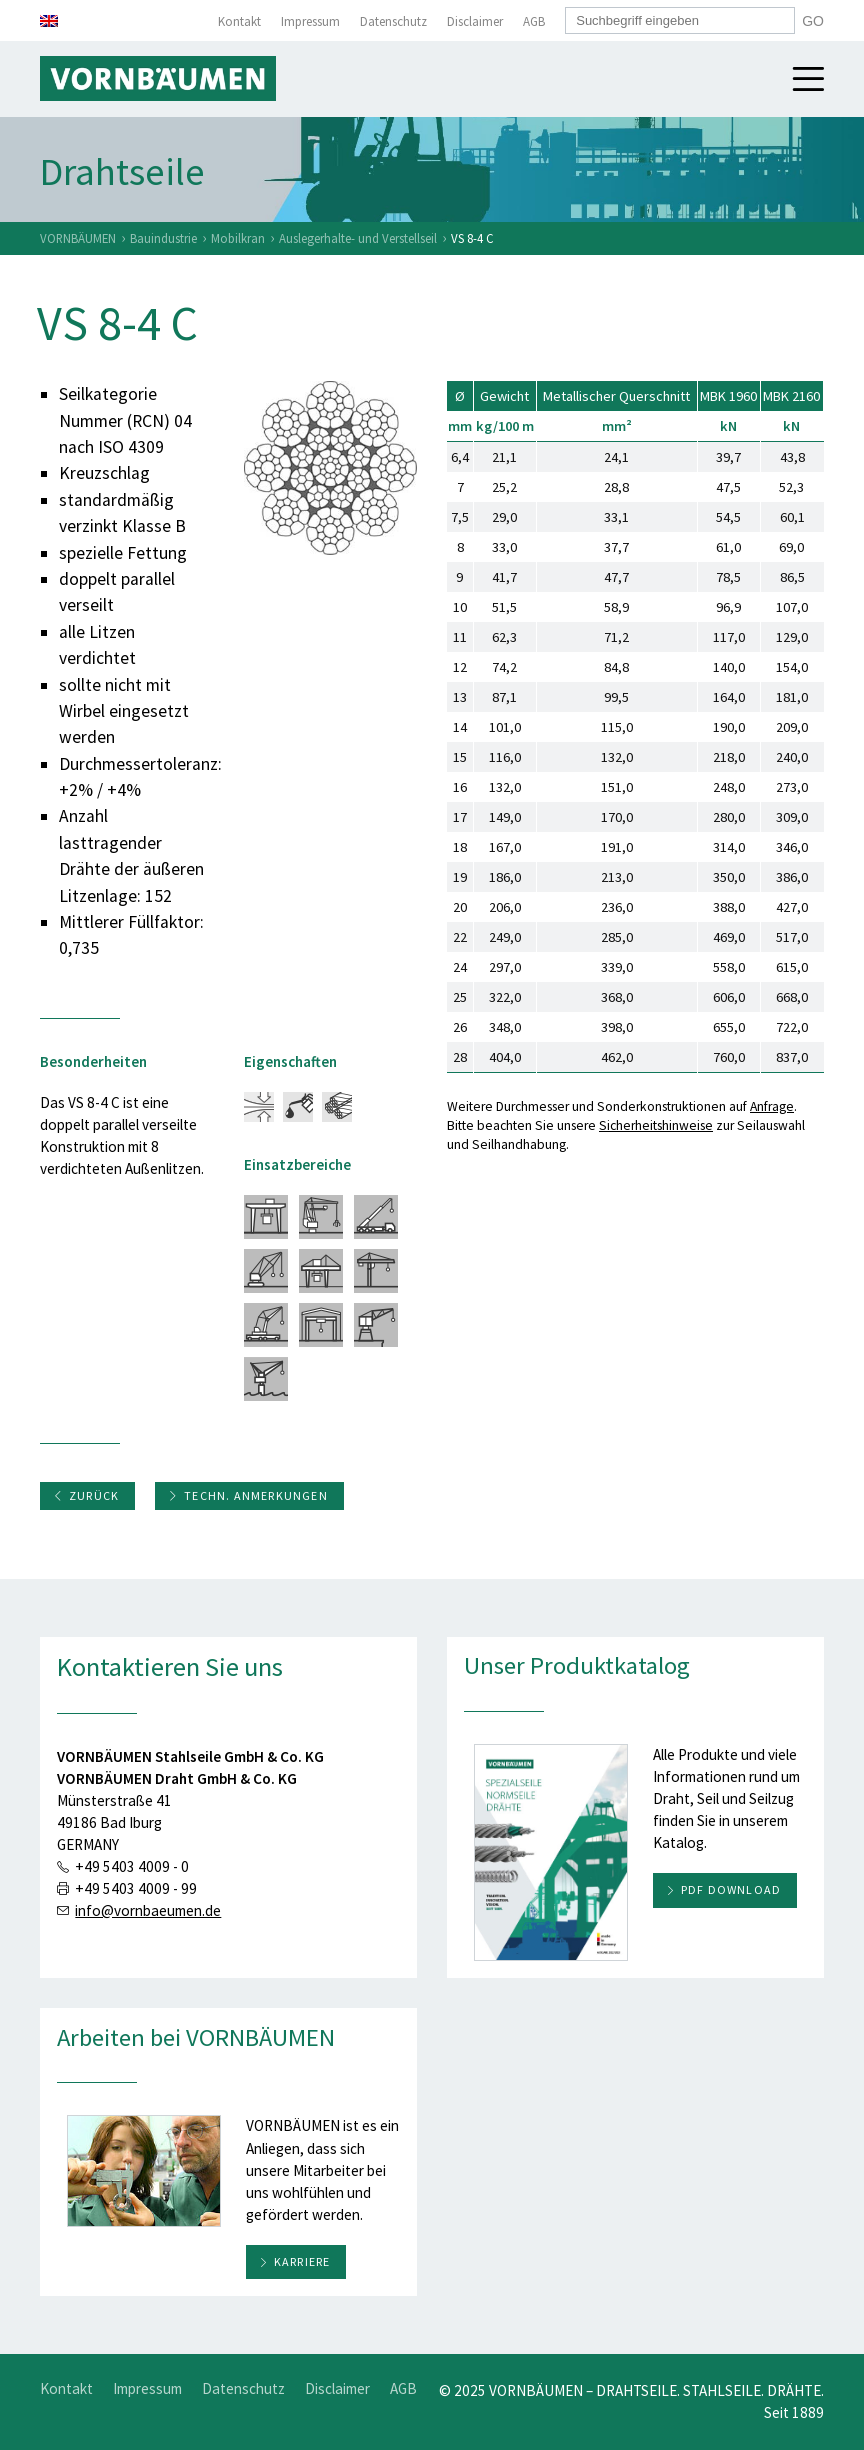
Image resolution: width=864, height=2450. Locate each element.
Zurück (86, 1495)
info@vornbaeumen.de (148, 1910)
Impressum (310, 21)
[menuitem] (49, 21)
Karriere (302, 2261)
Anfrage (772, 1106)
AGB (534, 21)
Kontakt (239, 21)
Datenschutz (393, 21)
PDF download (731, 1889)
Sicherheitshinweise (656, 1125)
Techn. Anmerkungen (248, 1495)
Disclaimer (475, 21)
